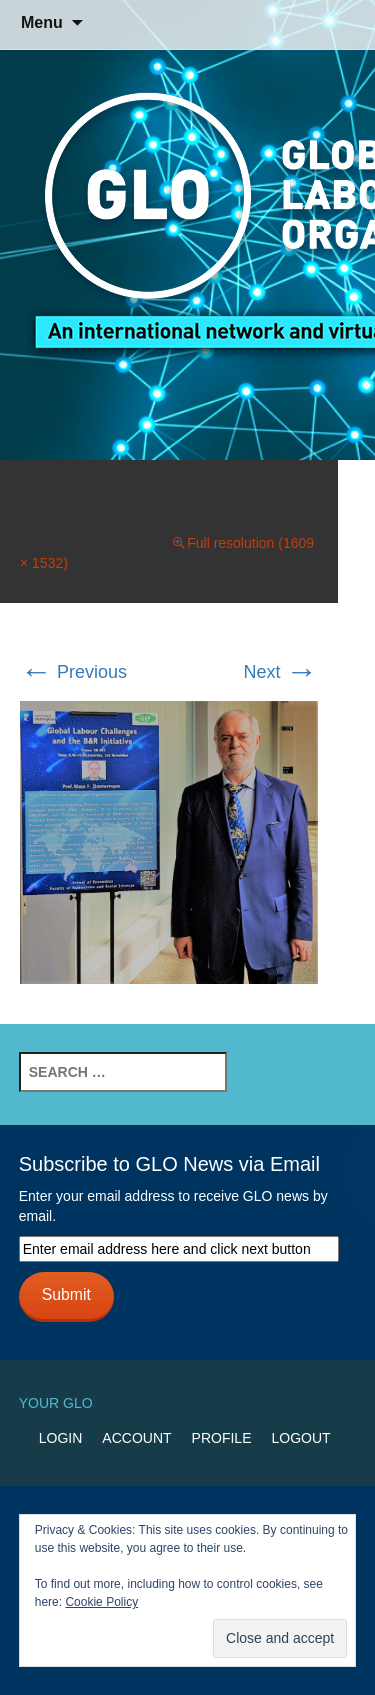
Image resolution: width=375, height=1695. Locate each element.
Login (61, 1438)
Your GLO (56, 1403)
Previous (73, 672)
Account (136, 1438)
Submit (66, 1294)
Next (280, 672)
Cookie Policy (101, 1602)
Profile (222, 1438)
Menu (42, 22)
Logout (300, 1438)
